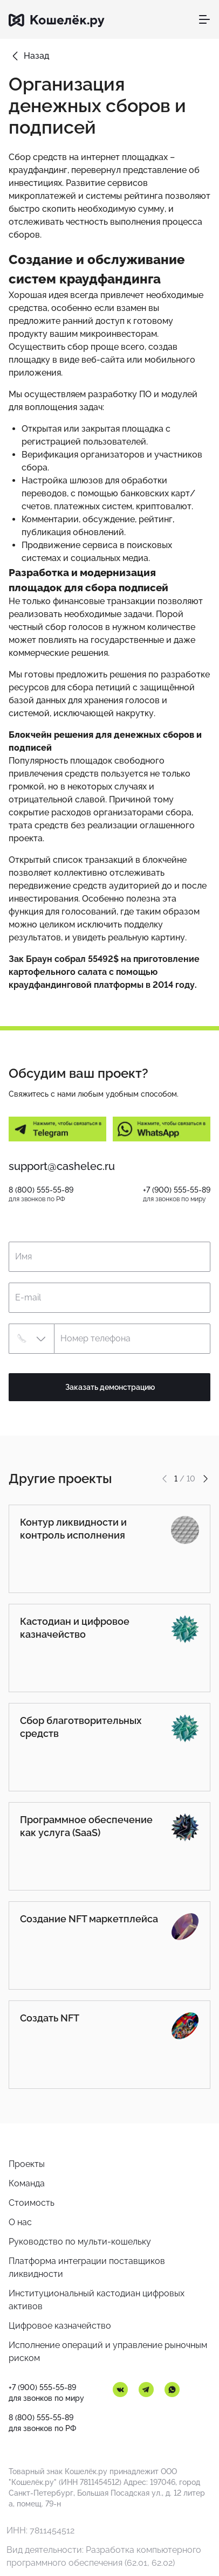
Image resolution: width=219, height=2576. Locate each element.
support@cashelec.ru (62, 1166)
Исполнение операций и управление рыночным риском (108, 2351)
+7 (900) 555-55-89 (176, 1190)
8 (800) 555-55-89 (41, 1190)
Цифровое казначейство (60, 2326)
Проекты (27, 2164)
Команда (27, 2183)
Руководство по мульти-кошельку (80, 2241)
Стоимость (31, 2203)
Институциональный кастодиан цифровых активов (96, 2299)
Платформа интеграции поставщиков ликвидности (87, 2267)
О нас (20, 2222)
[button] (31, 1339)
